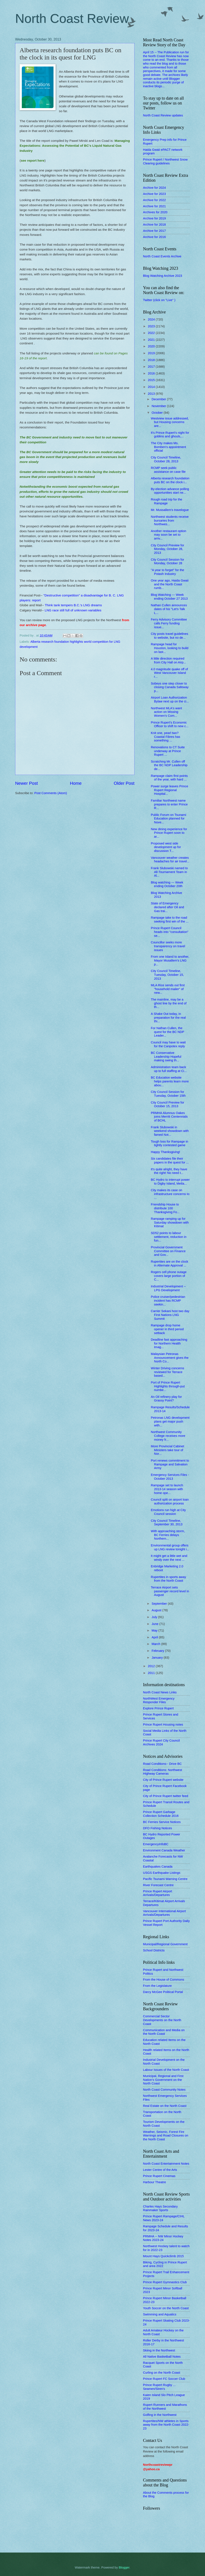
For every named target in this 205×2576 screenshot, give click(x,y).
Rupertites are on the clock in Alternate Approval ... (169, 1263)
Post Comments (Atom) (50, 793)
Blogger (124, 2567)
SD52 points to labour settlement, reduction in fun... (168, 1236)
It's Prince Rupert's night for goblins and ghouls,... (170, 434)
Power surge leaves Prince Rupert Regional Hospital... (169, 790)
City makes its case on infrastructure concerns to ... (170, 1193)
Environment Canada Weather (164, 1850)
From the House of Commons (163, 1979)
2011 (152, 1673)
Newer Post (26, 783)
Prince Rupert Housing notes (163, 1724)
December (159, 399)
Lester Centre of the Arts (160, 2169)
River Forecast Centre (158, 1885)
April (155, 1637)
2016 (152, 373)
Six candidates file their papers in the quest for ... (170, 1160)
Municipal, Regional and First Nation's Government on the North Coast (163, 2079)
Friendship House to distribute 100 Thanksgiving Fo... (165, 1208)
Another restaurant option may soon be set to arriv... (168, 534)
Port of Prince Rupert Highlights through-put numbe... (168, 1386)
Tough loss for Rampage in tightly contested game (169, 1143)
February (158, 1650)
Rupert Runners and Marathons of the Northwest (165, 2406)
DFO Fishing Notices (157, 1828)
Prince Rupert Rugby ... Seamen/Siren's (159, 2386)
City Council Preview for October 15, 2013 (167, 1104)
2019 (152, 353)
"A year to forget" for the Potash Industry (167, 572)
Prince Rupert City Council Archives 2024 (161, 1742)
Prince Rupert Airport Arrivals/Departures (157, 1893)
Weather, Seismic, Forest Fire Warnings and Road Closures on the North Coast (165, 2135)
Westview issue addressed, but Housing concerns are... (170, 422)
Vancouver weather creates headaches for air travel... (170, 859)
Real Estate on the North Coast (164, 2106)
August (157, 1610)
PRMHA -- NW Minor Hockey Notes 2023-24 (163, 2238)
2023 (152, 326)
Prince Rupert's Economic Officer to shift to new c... (170, 724)
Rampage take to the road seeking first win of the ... (170, 919)
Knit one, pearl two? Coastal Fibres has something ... (165, 736)
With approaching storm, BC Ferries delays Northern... (168, 1534)
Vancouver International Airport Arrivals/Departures (164, 1913)
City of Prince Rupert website (163, 1779)
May (155, 1630)
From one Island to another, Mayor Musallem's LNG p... (170, 960)
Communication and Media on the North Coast (164, 2032)
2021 (152, 339)
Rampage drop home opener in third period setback (167, 1329)
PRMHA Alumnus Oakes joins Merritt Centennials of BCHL (169, 1116)
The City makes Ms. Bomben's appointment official (168, 446)
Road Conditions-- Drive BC (162, 1763)
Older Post (124, 783)
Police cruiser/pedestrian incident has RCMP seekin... (168, 1300)
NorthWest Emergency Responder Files (159, 1700)
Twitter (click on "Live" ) (159, 300)
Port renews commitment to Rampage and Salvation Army (170, 1464)
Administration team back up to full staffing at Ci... (169, 1069)
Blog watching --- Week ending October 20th (167, 884)
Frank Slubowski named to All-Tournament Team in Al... (169, 871)
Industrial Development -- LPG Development (168, 1288)
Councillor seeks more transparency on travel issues (168, 946)
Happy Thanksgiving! (165, 1152)
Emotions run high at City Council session (168, 1512)
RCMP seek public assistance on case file (168, 469)
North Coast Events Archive (162, 256)
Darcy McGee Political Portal (163, 1992)
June (155, 1624)
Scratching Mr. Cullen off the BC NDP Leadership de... (169, 765)
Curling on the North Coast (161, 2372)
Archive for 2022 (154, 200)
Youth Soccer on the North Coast (166, 2308)
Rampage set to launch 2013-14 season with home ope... (167, 1489)
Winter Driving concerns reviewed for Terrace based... (167, 1371)
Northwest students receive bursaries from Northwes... (170, 520)
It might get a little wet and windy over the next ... (169, 1557)
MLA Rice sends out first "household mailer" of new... (168, 988)
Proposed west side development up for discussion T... (166, 847)
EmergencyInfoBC (155, 1844)
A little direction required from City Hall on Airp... (168, 660)
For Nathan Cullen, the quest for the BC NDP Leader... (167, 1031)
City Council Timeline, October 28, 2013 (166, 459)
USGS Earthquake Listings (161, 1872)
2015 (152, 380)
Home (76, 783)
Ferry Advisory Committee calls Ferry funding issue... (169, 623)
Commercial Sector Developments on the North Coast (162, 2020)
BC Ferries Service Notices (162, 1822)
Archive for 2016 (154, 237)
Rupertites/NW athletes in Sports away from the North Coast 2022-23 (166, 2424)
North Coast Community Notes (164, 2089)
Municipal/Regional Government (165, 1944)
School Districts (154, 1950)
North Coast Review (72, 18)
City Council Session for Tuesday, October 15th (168, 1093)
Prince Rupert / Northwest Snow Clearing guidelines (165, 161)
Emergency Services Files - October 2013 (170, 1476)
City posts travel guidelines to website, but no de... (169, 635)
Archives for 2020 (155, 212)
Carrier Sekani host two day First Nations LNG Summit (170, 1314)
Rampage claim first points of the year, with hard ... (169, 777)
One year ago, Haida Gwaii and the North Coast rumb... (170, 584)
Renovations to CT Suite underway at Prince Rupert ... (168, 751)
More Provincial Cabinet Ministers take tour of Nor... (167, 1450)
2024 (152, 319)
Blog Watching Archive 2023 (162, 275)
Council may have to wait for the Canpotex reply (168, 1044)
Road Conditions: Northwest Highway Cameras (162, 1771)
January (157, 1657)
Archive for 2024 (154, 187)
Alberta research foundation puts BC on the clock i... (170, 480)
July (155, 1617)
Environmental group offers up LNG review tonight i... (170, 1547)
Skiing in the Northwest (159, 2350)
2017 (152, 366)
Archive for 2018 (154, 224)
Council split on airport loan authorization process (170, 1501)
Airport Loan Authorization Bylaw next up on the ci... (170, 699)
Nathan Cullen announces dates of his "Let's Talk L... (169, 608)
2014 (152, 387)
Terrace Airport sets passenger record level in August (170, 1591)
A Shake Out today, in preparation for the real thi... (168, 1017)
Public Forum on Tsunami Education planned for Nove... (168, 818)
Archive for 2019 (154, 218)
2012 (152, 1666)
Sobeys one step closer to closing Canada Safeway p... (170, 687)
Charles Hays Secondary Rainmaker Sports (160, 2208)
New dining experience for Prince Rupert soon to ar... (169, 832)
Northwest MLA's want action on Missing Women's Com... (166, 711)
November (159, 406)
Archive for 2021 (154, 206)
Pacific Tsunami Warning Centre (165, 1879)
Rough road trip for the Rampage (166, 501)
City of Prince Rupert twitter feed (165, 1796)
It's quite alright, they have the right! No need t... (169, 1171)
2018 (152, 360)
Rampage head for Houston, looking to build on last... (169, 648)
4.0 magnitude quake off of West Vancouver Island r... (169, 672)
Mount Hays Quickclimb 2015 (163, 2256)
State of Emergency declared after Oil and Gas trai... (167, 907)
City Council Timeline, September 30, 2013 (166, 1522)
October (157, 412)
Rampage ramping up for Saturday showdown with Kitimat (170, 1222)
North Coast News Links (160, 1692)
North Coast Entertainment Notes (166, 2163)
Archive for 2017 (154, 230)
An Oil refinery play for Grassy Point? (166, 1398)
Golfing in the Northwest (159, 2414)
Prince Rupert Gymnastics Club (165, 2282)
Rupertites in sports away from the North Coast (168, 1578)
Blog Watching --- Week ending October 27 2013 (169, 596)
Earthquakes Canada (157, 1866)
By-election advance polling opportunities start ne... (170, 491)
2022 (152, 333)
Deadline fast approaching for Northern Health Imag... (169, 1343)
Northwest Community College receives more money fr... (168, 1435)
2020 (152, 346)
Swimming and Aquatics (159, 2314)
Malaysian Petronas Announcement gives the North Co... (170, 1357)
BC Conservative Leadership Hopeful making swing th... (166, 1056)
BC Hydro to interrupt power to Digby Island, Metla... (170, 1181)
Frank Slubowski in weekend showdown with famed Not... (170, 1131)
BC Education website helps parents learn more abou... (170, 1081)
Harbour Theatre (154, 2182)
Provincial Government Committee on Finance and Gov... (168, 1251)
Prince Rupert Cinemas (159, 2176)
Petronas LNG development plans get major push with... (170, 1421)
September (160, 1603)
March (156, 1644)
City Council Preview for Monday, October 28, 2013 (167, 549)
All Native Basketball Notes (162, 2356)
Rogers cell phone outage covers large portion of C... (169, 1275)
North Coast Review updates (163, 115)
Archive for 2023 (154, 194)
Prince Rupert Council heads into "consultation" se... (169, 931)
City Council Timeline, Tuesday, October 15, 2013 (167, 974)
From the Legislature (157, 1985)
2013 (152, 393)
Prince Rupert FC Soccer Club (164, 2378)
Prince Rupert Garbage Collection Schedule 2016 (161, 1813)
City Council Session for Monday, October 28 (167, 561)
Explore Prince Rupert (158, 1708)
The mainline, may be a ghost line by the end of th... (168, 1003)
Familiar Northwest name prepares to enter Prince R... (169, 804)
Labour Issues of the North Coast (166, 2069)
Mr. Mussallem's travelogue (170, 510)
